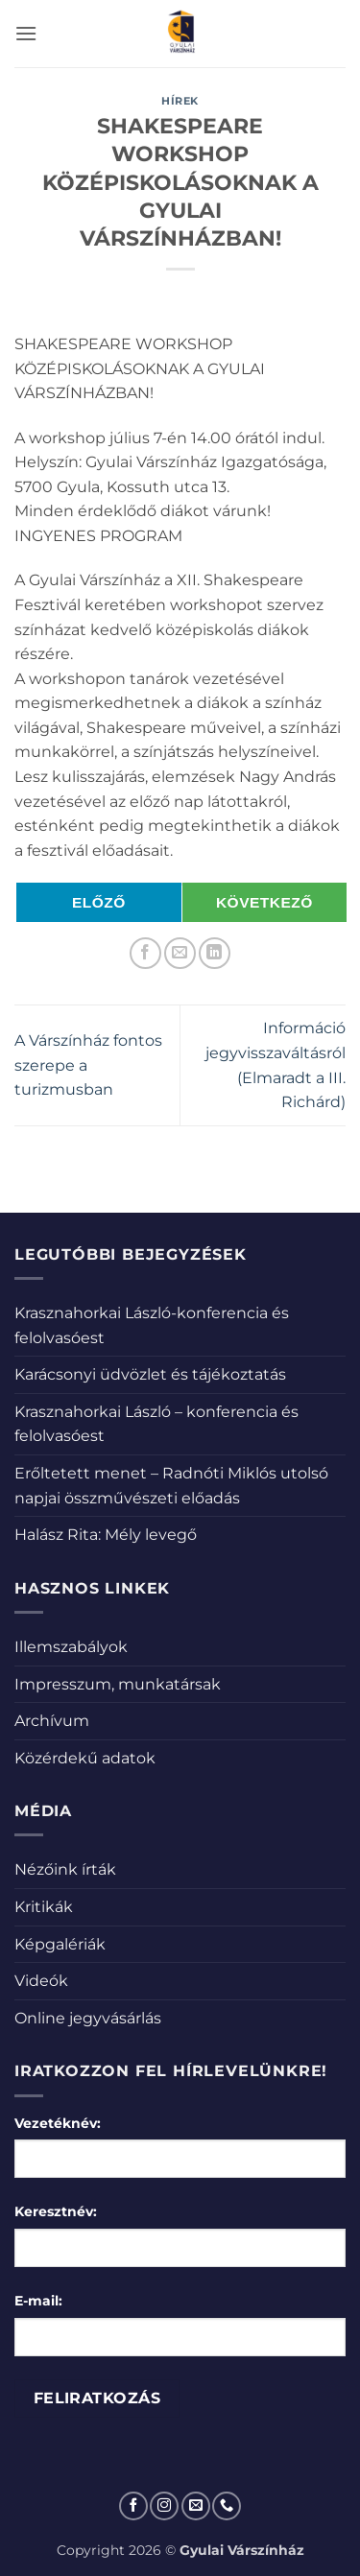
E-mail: (38, 2300)
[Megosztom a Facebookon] (145, 953)
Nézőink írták (65, 1869)
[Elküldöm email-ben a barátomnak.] (180, 953)
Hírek (180, 100)
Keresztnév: (55, 2211)
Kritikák (43, 1907)
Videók (41, 1981)
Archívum (51, 1721)
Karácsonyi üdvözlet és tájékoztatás (150, 1374)
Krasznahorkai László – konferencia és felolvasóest (156, 1424)
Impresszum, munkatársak (117, 1684)
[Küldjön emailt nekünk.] (195, 2506)
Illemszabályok (71, 1647)
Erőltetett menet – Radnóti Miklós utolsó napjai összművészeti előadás (171, 1485)
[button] (25, 33)
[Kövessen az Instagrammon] (164, 2506)
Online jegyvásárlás (87, 2018)
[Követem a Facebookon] (133, 2506)
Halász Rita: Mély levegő (105, 1534)
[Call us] (226, 2506)
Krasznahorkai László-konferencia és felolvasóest (151, 1325)
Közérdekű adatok (85, 1758)
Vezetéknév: (57, 2123)
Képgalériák (60, 1944)
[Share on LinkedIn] (214, 953)
